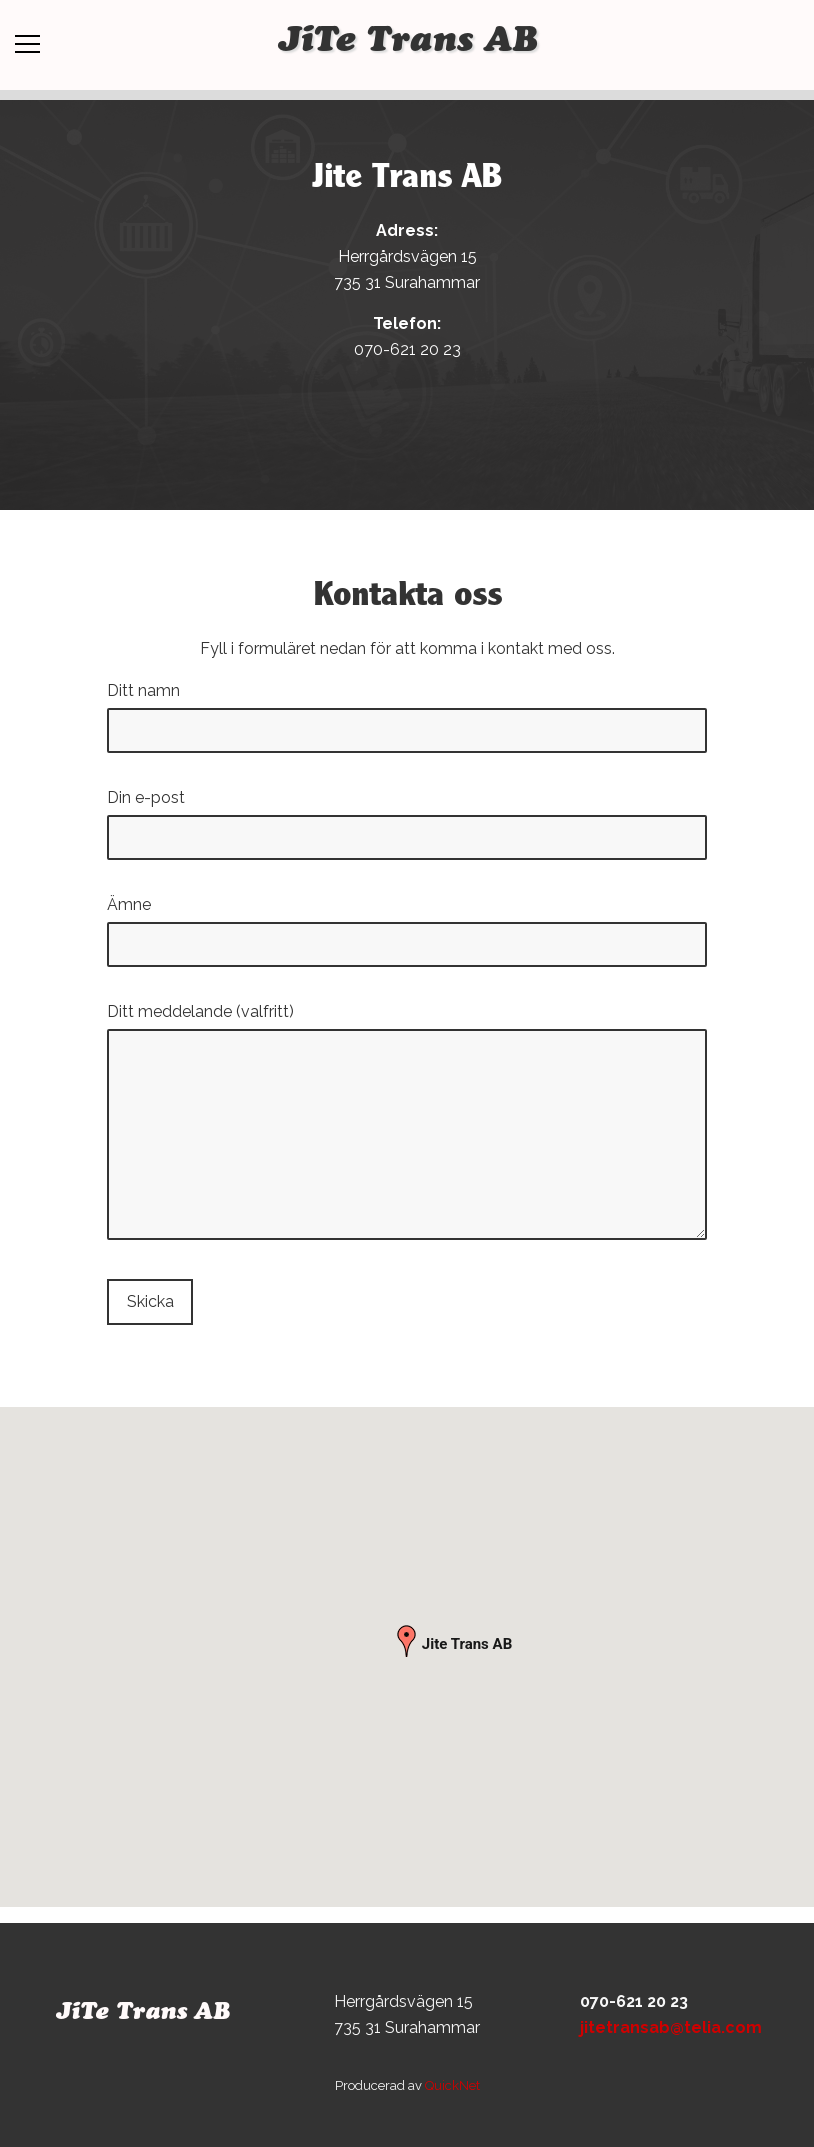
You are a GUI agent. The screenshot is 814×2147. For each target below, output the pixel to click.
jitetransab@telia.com (671, 2027)
